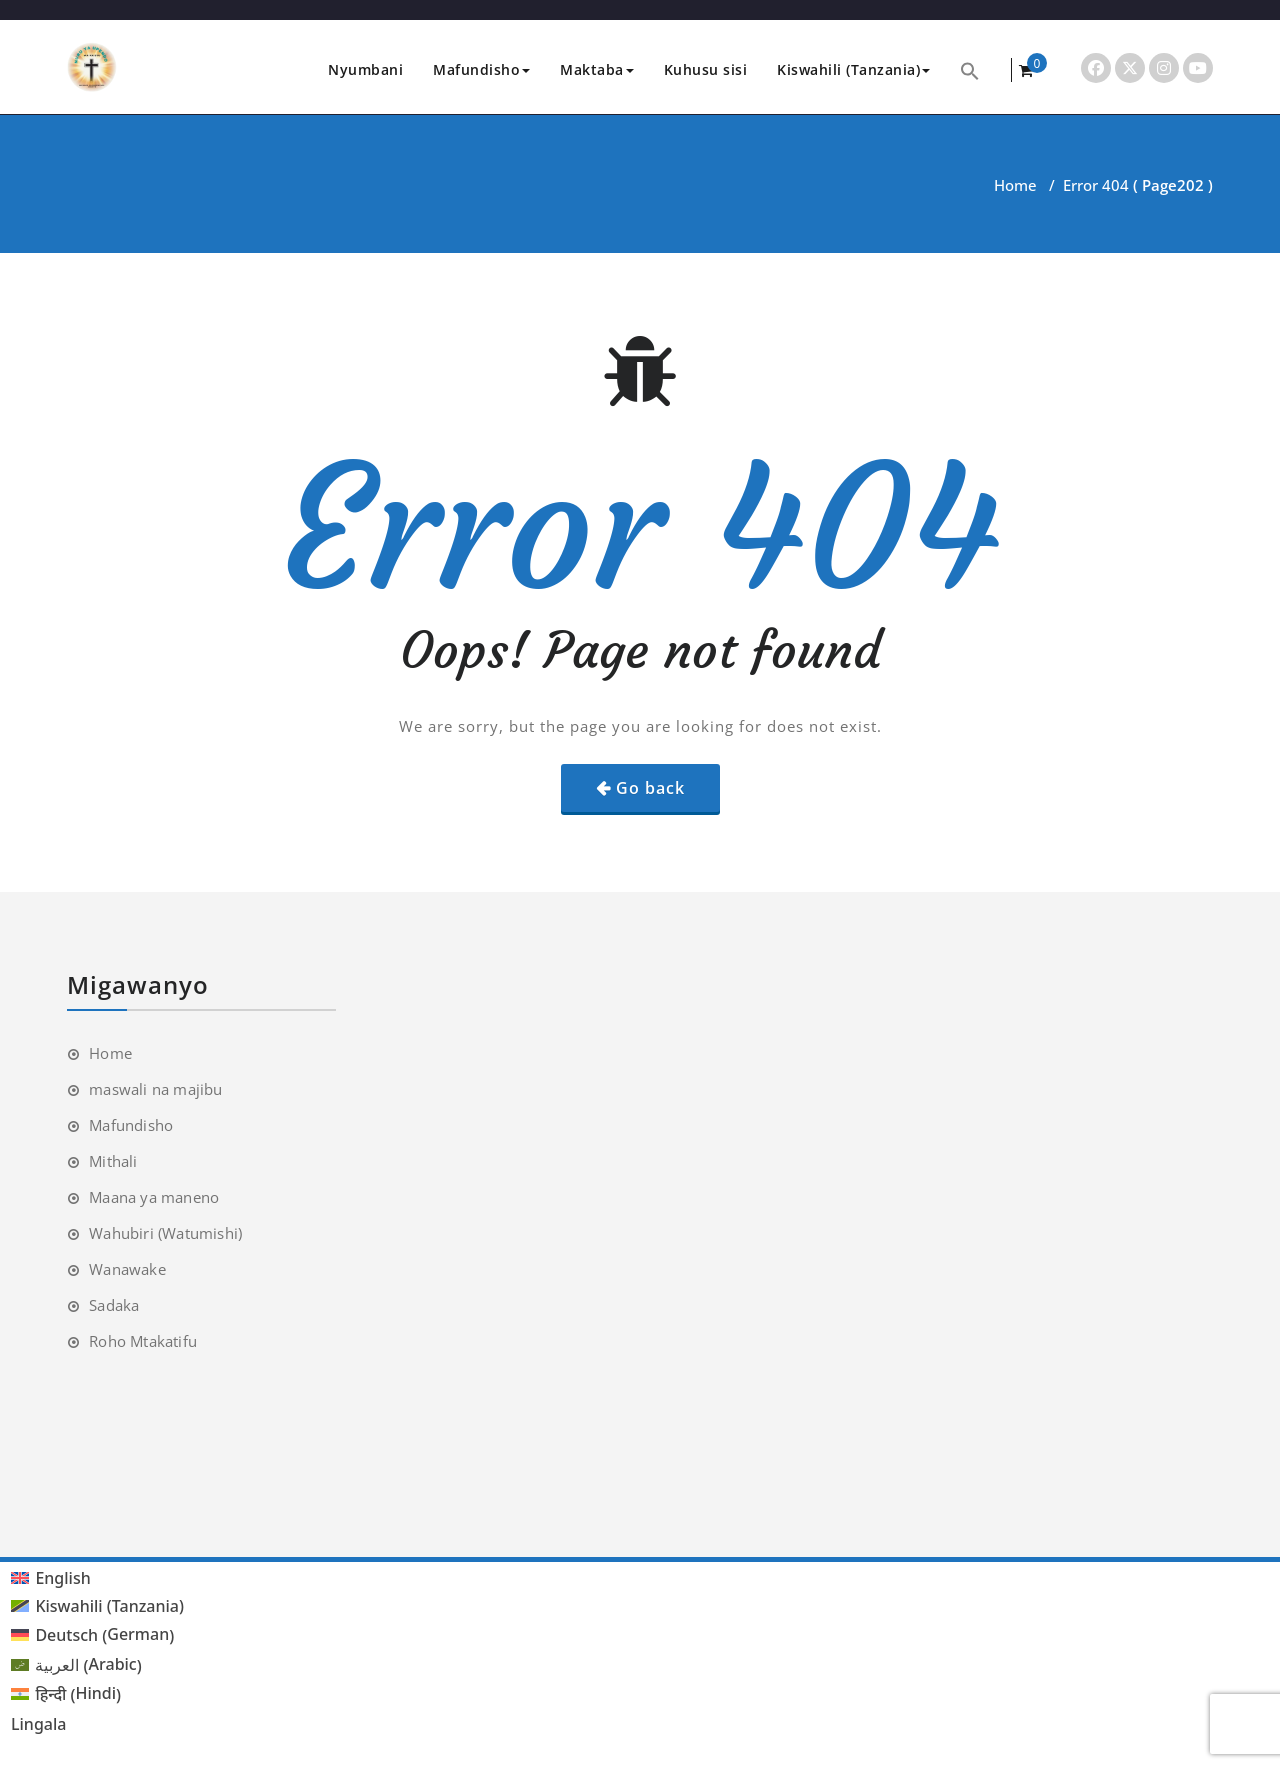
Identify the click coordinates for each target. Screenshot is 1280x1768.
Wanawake (127, 1269)
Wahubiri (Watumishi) (165, 1233)
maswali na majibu (155, 1089)
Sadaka (114, 1305)
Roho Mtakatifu (143, 1341)
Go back (650, 788)
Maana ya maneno (154, 1197)
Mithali (113, 1161)
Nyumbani (365, 69)
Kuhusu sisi (706, 69)
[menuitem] (97, 1577)
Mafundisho (481, 69)
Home (1015, 185)
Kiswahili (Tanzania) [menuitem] (109, 1606)
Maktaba (597, 69)
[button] (970, 69)
